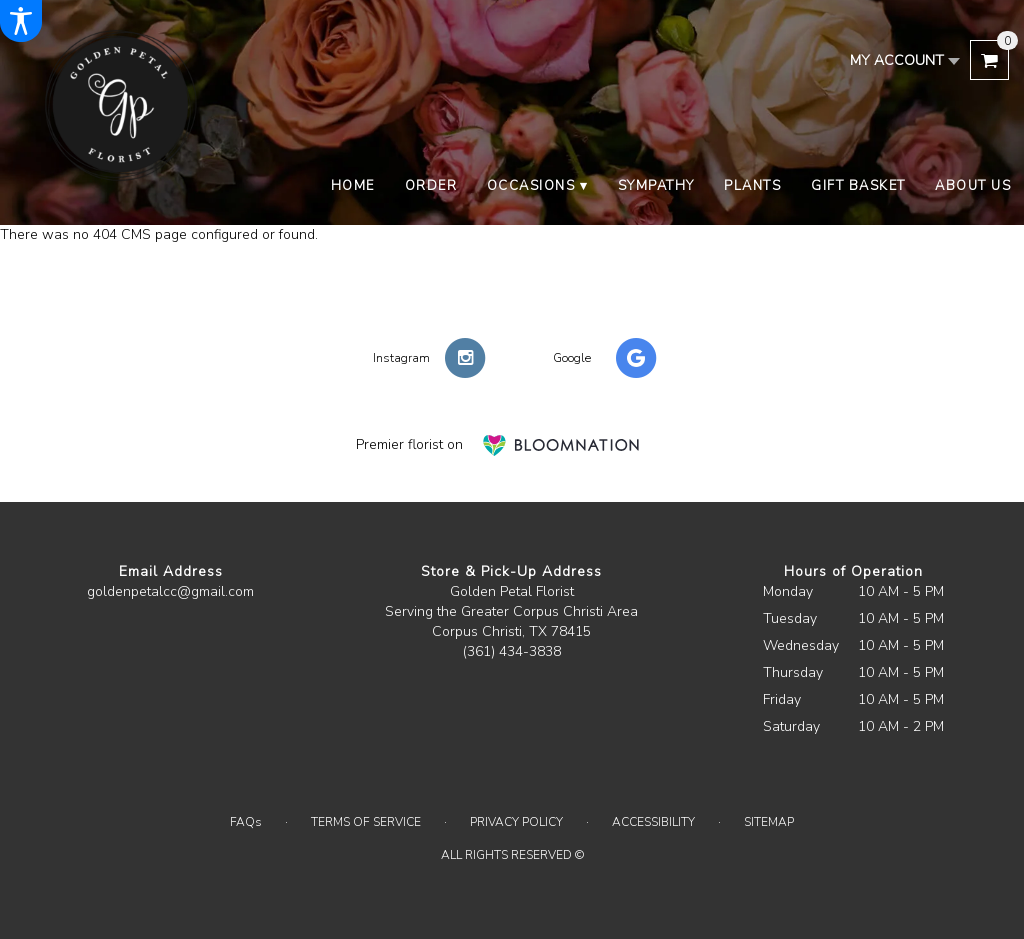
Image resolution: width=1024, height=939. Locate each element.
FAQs (246, 822)
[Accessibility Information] (21, 21)
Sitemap (769, 822)
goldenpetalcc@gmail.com (170, 591)
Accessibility (653, 822)
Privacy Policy (516, 822)
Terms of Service (366, 822)
